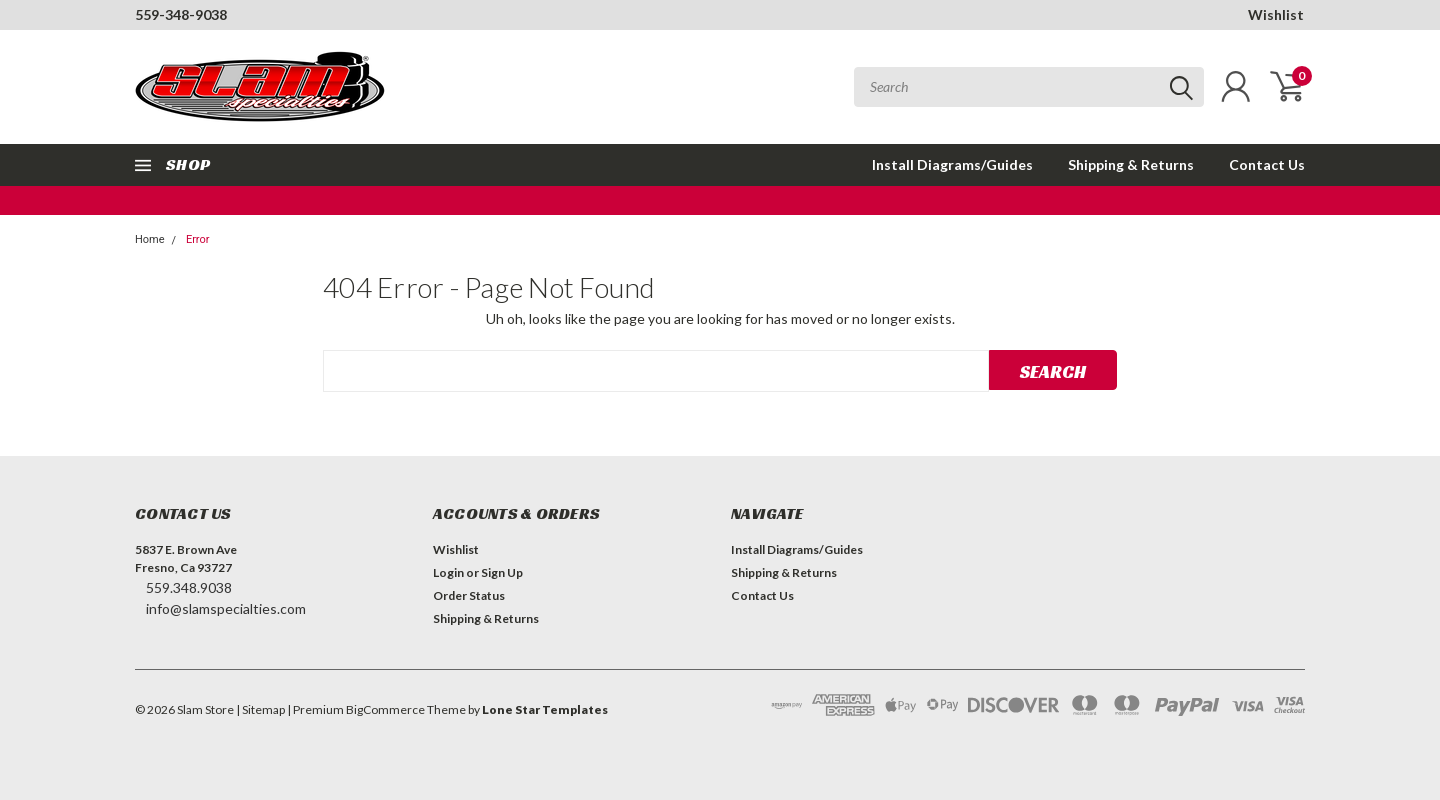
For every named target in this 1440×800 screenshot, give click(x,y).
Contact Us (1267, 164)
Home (150, 239)
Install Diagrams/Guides (952, 164)
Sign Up (502, 572)
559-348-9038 (181, 14)
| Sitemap (260, 709)
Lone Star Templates (545, 709)
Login (448, 572)
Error (198, 239)
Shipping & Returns (1131, 164)
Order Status (469, 595)
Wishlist (1276, 14)
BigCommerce (385, 709)
